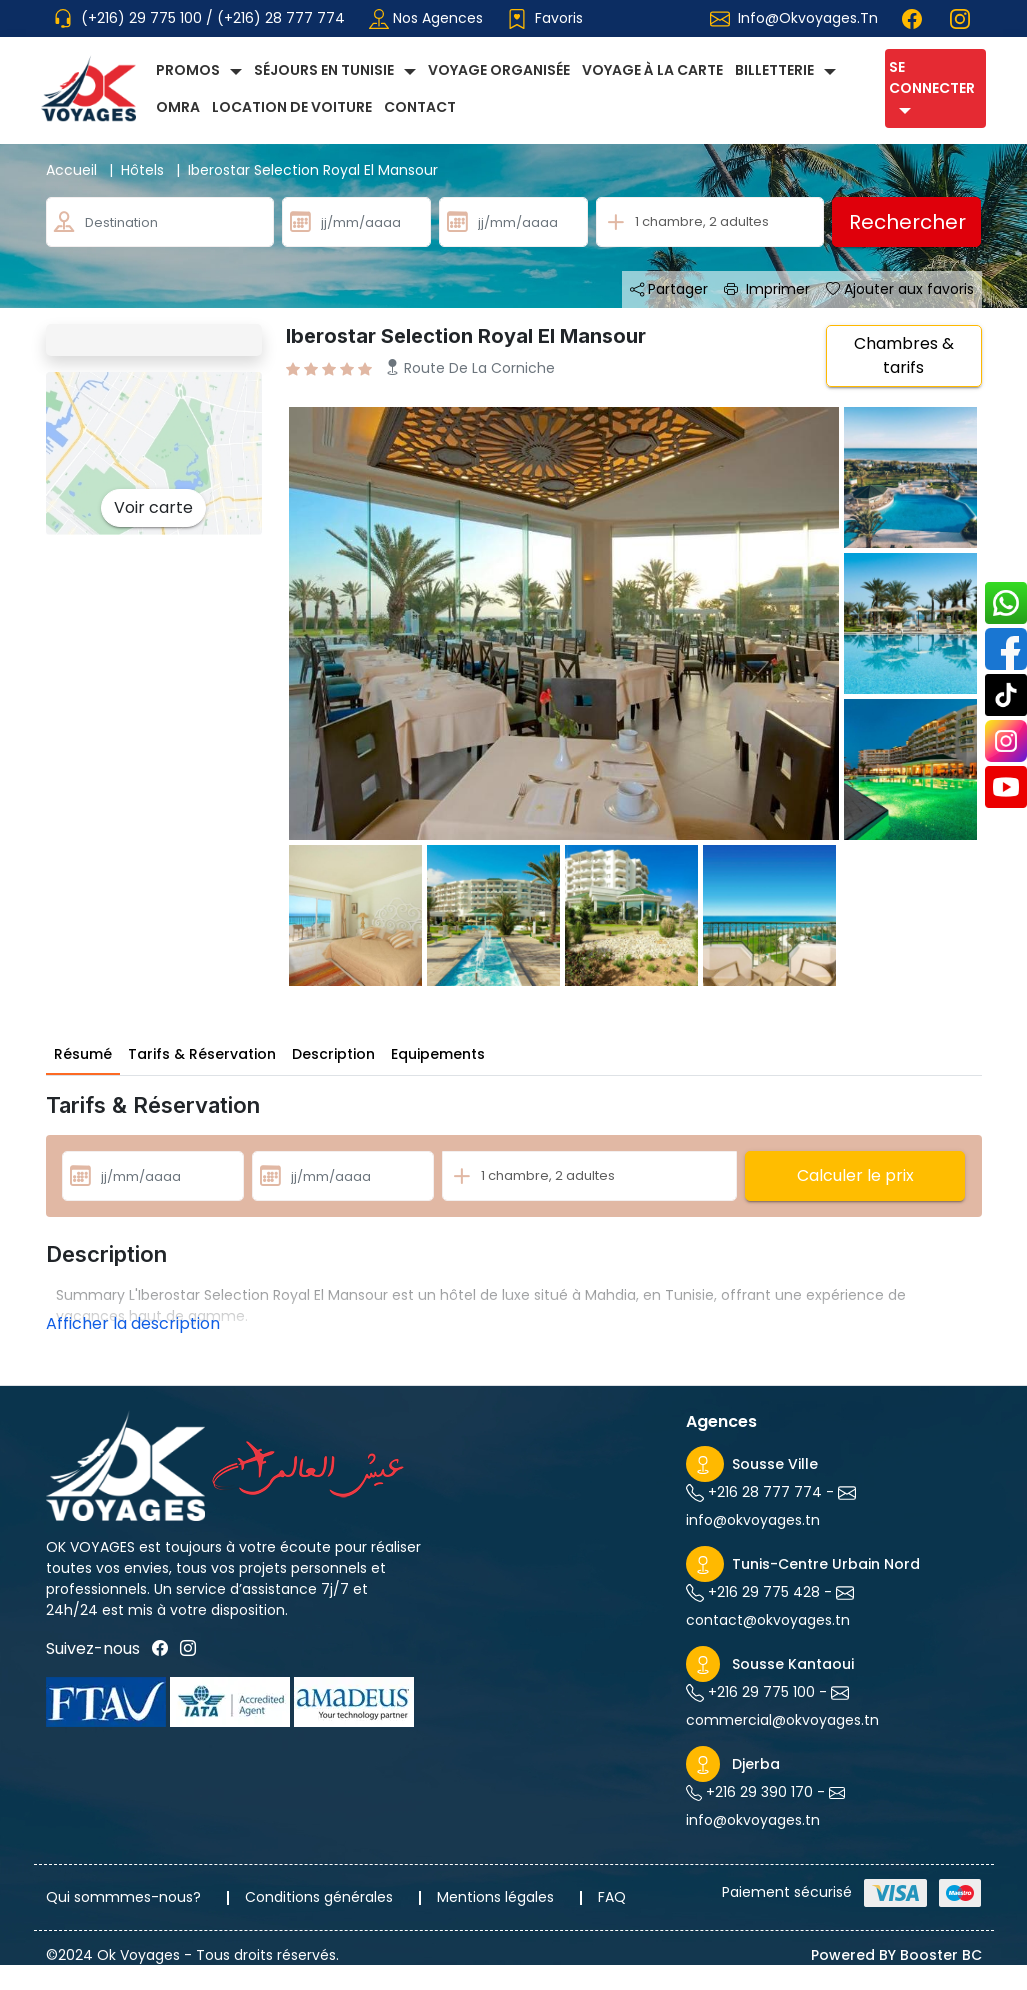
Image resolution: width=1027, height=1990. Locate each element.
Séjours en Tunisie (324, 70)
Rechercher (907, 222)
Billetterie (774, 70)
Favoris (545, 18)
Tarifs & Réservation (202, 1054)
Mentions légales (495, 1897)
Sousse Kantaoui (793, 1664)
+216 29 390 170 (757, 1792)
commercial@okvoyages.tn (782, 1720)
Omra (178, 107)
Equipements (438, 1054)
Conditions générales (319, 1897)
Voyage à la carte (652, 70)
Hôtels (154, 170)
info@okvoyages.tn (808, 18)
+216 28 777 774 (763, 1492)
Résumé (83, 1054)
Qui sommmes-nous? (123, 1897)
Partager (669, 289)
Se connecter (932, 77)
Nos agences (426, 18)
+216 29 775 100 (759, 1692)
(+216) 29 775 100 (143, 18)
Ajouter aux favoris (900, 289)
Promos (188, 70)
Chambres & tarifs (904, 355)
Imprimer (767, 289)
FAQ (612, 1897)
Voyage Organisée (499, 70)
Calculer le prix (855, 1175)
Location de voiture (292, 107)
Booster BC (941, 1955)
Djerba (756, 1764)
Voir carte (153, 507)
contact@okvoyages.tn (768, 1620)
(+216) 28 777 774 (281, 18)
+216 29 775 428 (762, 1592)
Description (333, 1054)
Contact (420, 107)
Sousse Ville (775, 1464)
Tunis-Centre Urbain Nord (826, 1564)
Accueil (83, 170)
